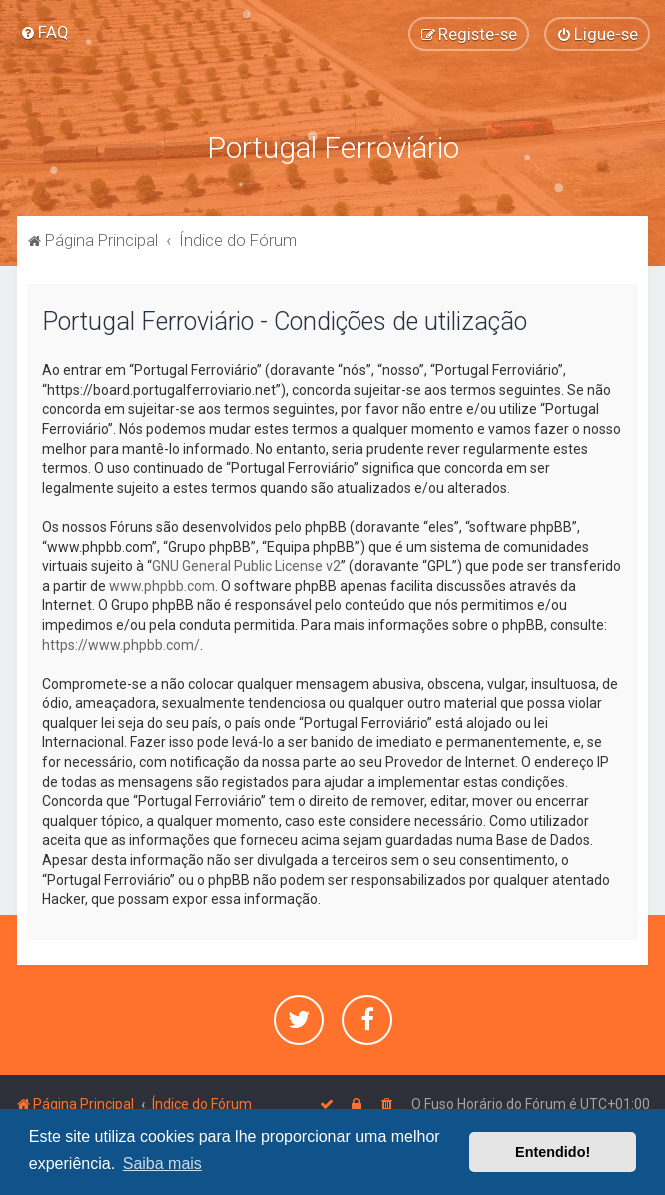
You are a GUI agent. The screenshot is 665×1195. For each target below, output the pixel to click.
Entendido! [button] (552, 1152)
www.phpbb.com (162, 586)
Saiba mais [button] (162, 1163)
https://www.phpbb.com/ (121, 645)
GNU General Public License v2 (246, 566)
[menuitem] (44, 32)
